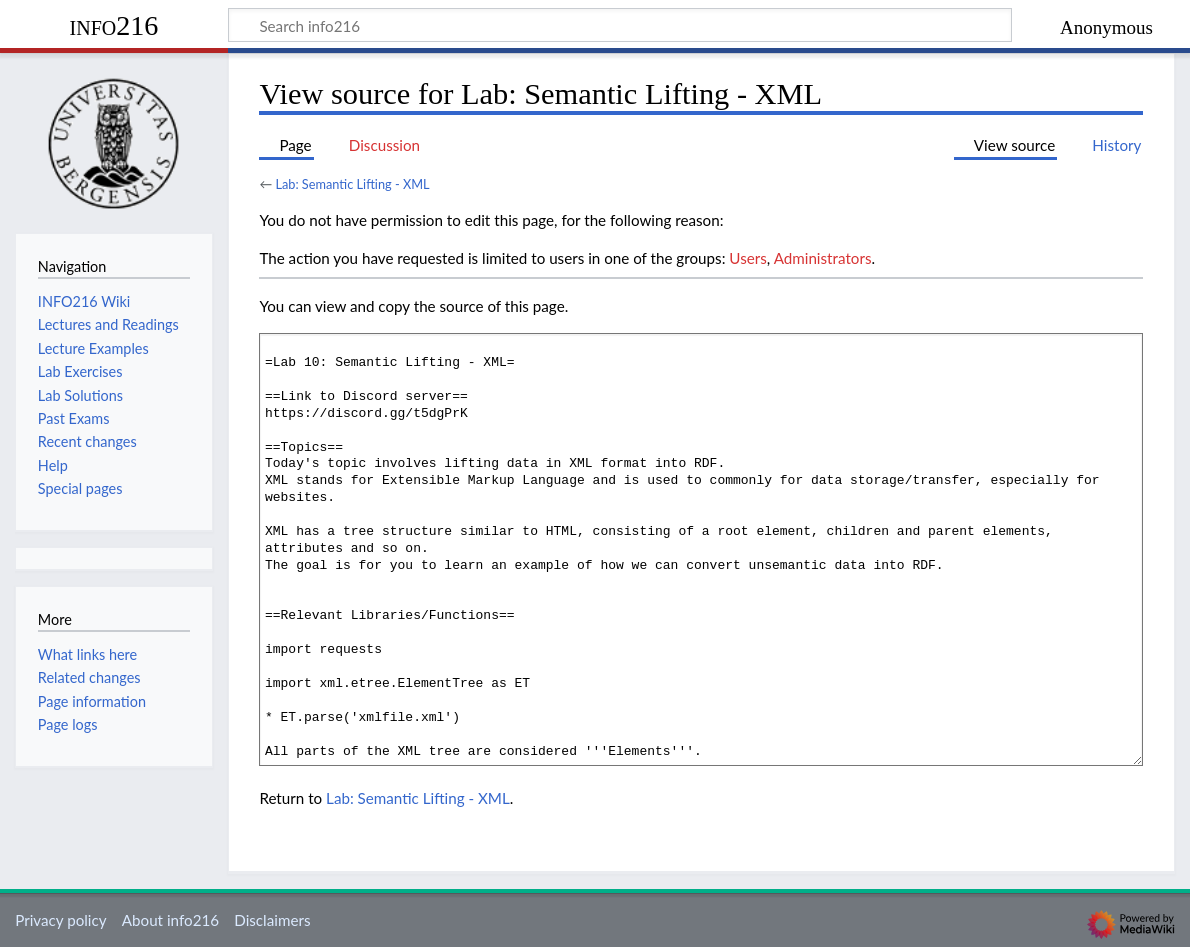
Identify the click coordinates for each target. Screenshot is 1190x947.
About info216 (170, 920)
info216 (114, 25)
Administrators (823, 258)
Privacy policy (60, 920)
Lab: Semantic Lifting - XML (352, 184)
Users (747, 258)
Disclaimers (272, 920)
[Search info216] (620, 25)
